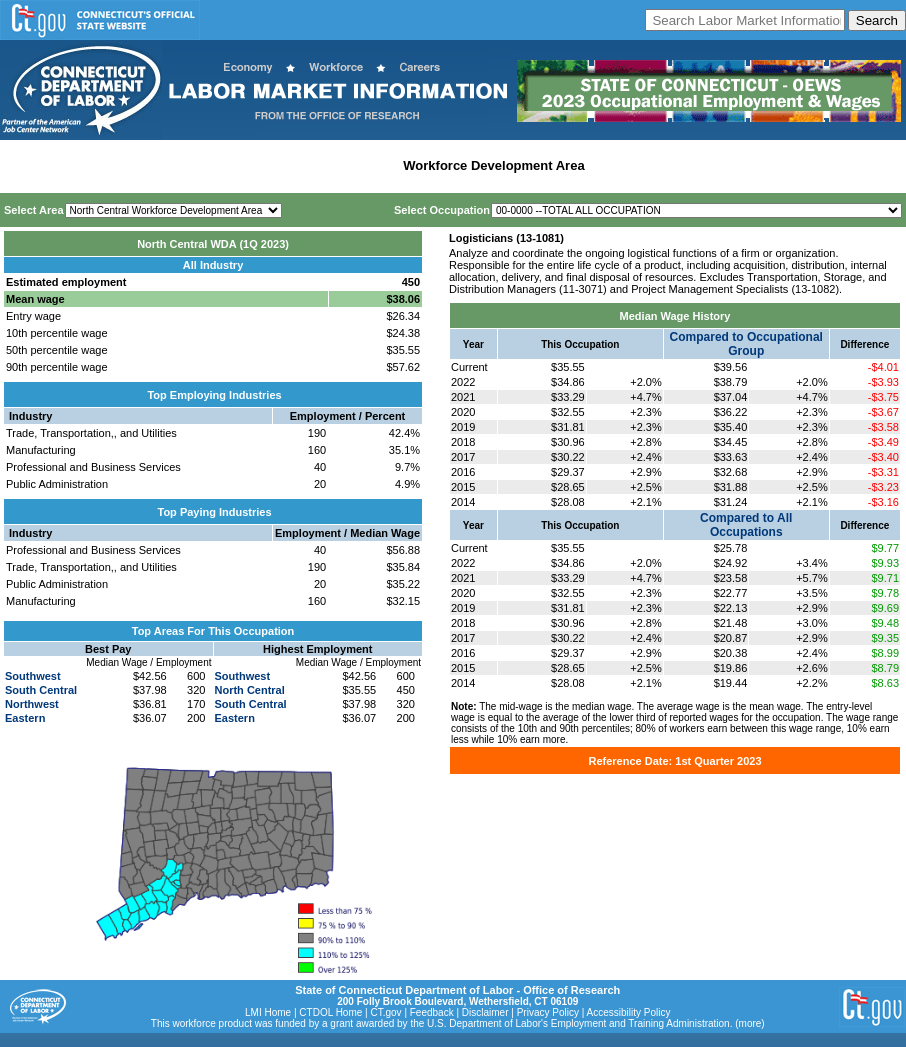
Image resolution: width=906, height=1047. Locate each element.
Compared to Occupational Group (746, 344)
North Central (250, 690)
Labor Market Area (337, 165)
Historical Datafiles (651, 165)
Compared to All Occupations (746, 525)
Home (23, 165)
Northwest (32, 704)
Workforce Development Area (493, 165)
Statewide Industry (218, 165)
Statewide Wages (103, 165)
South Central (41, 690)
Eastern (25, 718)
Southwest (33, 676)
